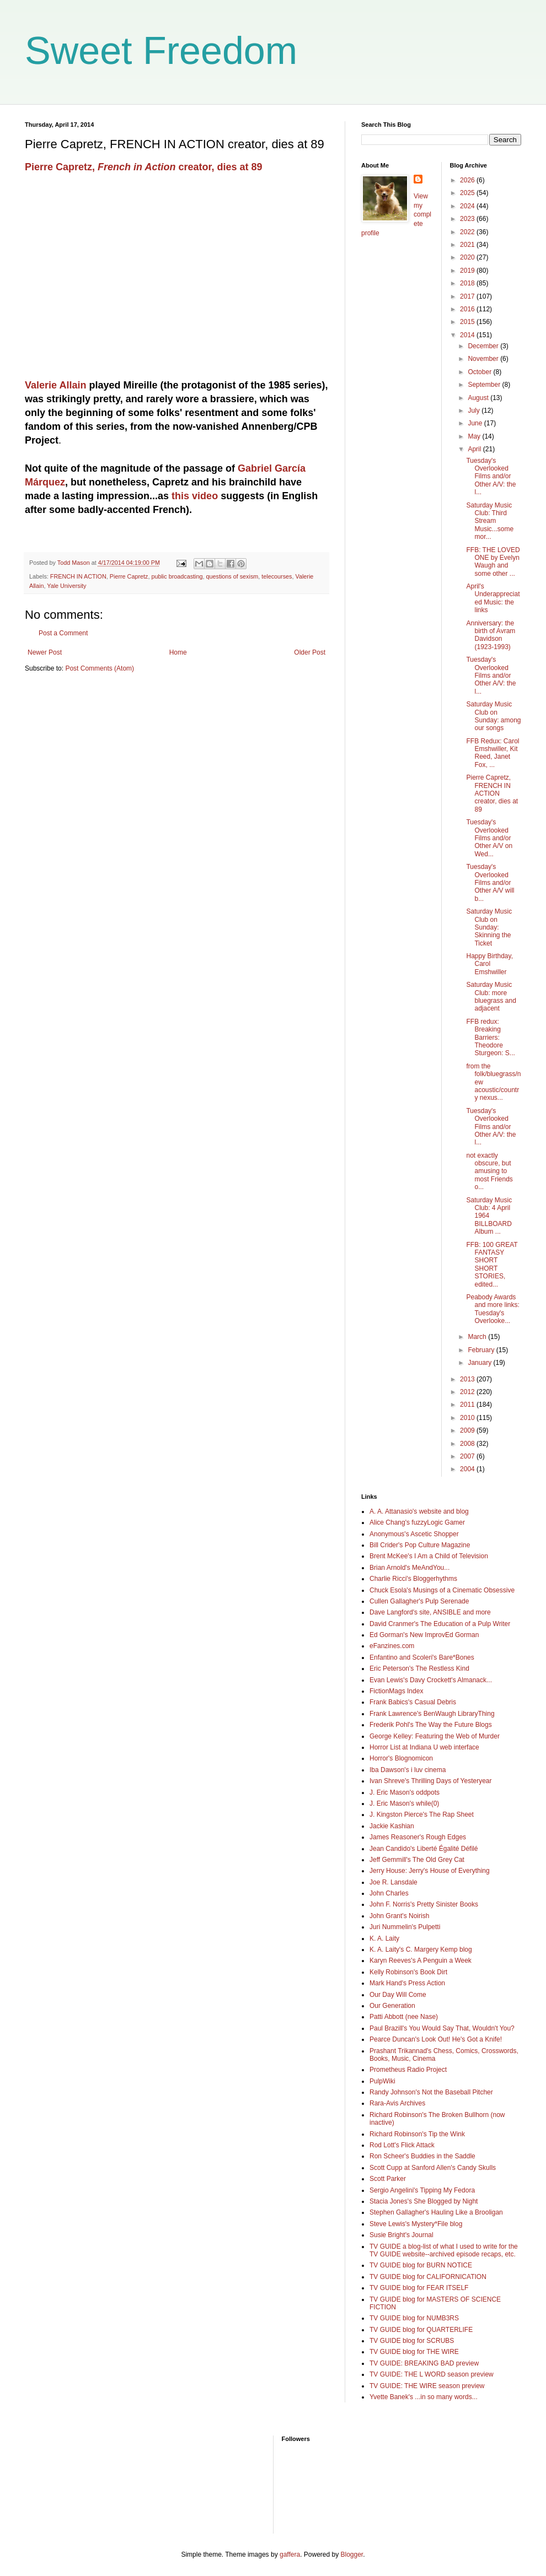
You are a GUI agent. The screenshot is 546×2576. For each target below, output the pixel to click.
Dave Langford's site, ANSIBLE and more (430, 1612)
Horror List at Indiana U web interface (424, 1747)
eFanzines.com (392, 1646)
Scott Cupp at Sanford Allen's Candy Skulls (433, 2168)
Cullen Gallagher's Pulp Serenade (419, 1601)
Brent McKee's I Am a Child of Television (429, 1556)
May (475, 436)
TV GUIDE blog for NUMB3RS (414, 2318)
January (480, 1363)
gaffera (290, 2554)
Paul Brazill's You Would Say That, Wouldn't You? (442, 2028)
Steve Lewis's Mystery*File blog (416, 2224)
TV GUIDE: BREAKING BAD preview (424, 2363)
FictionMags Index (396, 1691)
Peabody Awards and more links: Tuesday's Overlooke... (492, 1309)
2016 (468, 309)
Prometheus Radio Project (408, 2069)
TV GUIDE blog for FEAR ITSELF (419, 2288)
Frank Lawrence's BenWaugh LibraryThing (432, 1714)
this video (195, 495)
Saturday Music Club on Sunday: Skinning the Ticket (489, 927)
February (482, 1350)
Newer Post (45, 652)
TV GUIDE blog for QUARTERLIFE (421, 2330)
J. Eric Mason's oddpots (405, 1792)
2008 (468, 1444)
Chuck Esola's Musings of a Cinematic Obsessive (442, 1590)
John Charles (389, 1893)
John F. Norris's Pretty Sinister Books (424, 1904)
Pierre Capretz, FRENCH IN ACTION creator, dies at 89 (492, 793)
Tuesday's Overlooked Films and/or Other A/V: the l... (491, 476)
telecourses (276, 576)
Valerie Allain (55, 385)
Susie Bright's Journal (401, 2235)
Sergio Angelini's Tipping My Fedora (422, 2190)
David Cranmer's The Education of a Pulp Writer (440, 1624)
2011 (468, 1404)
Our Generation (392, 2006)
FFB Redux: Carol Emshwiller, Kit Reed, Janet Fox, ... (492, 753)
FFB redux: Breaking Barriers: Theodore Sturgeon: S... (490, 1037)
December (484, 346)
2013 (468, 1379)
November (484, 359)
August (479, 398)
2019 (468, 270)
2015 (468, 322)
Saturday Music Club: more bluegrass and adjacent (491, 996)
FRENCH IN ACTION (78, 576)
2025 (468, 193)
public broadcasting (176, 576)
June (476, 423)
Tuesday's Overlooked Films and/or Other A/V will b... (490, 883)
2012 (468, 1392)
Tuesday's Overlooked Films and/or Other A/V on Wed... (489, 838)
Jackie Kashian (392, 1826)
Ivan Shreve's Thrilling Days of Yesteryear (431, 1781)
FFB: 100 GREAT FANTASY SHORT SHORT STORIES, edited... (491, 1264)
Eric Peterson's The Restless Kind (419, 1668)
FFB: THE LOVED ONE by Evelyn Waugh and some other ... (493, 561)
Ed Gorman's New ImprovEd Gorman (424, 1635)
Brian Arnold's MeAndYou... (409, 1567)
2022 (468, 232)
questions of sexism (232, 576)
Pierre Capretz (129, 576)
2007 (468, 1456)
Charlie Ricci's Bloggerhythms (413, 1579)
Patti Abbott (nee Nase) (404, 2017)
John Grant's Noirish (399, 1916)
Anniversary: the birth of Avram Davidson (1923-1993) (490, 635)
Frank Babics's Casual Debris (413, 1702)
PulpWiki (382, 2081)
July (474, 410)
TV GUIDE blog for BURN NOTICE (421, 2265)
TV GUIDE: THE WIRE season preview (427, 2386)
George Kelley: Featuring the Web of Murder (435, 1736)
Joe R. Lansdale (393, 1882)
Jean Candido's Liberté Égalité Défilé (424, 1849)
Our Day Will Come (398, 1995)
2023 (468, 219)
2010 (468, 1418)
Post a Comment (63, 633)
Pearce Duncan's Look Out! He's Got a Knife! (436, 2039)
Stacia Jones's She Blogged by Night (424, 2201)
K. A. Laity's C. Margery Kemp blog (421, 1949)
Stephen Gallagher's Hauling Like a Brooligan (436, 2212)
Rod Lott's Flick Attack (402, 2145)
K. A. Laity (384, 1938)
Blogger (352, 2554)
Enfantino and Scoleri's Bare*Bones (422, 1657)
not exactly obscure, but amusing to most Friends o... (489, 1171)
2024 (468, 206)
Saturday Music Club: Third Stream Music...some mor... (489, 521)
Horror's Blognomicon (401, 1758)
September (485, 384)
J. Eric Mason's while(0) (404, 1803)
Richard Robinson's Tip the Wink (417, 2134)
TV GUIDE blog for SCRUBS (412, 2341)
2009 (468, 1430)
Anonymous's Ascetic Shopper (414, 1534)
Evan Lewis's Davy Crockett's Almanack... (431, 1680)
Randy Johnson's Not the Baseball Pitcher (431, 2092)
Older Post (309, 652)
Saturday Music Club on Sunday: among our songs (493, 716)
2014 (468, 335)
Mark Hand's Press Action (407, 1983)
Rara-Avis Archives (397, 2103)
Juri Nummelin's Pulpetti (405, 1927)
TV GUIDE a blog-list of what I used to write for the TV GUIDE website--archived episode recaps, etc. (444, 2250)
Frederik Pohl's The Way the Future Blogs (431, 1725)
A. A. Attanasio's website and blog (419, 1511)
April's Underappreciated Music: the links (493, 598)
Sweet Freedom (161, 50)
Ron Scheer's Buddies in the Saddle (422, 2156)
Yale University (66, 585)
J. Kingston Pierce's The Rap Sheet (422, 1814)
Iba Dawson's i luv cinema (408, 1770)
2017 (468, 296)
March (478, 1337)
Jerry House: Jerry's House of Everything (430, 1871)
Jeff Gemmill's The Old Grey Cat (417, 1860)
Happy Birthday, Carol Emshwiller (489, 964)
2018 (468, 283)
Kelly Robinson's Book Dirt (408, 1972)
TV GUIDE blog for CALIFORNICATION (428, 2277)
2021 (468, 245)
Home (178, 652)
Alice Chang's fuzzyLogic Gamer (417, 1522)
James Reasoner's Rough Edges (418, 1837)
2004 (468, 1469)
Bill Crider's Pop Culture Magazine (420, 1545)
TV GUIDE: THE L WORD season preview (432, 2374)
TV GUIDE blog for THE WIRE (414, 2352)
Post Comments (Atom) (99, 668)
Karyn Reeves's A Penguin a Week (421, 1960)
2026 (468, 180)
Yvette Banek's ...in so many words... (424, 2397)
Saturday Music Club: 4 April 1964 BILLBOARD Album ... (489, 1216)
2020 (468, 257)
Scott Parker (388, 2179)
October (480, 372)
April (475, 449)
